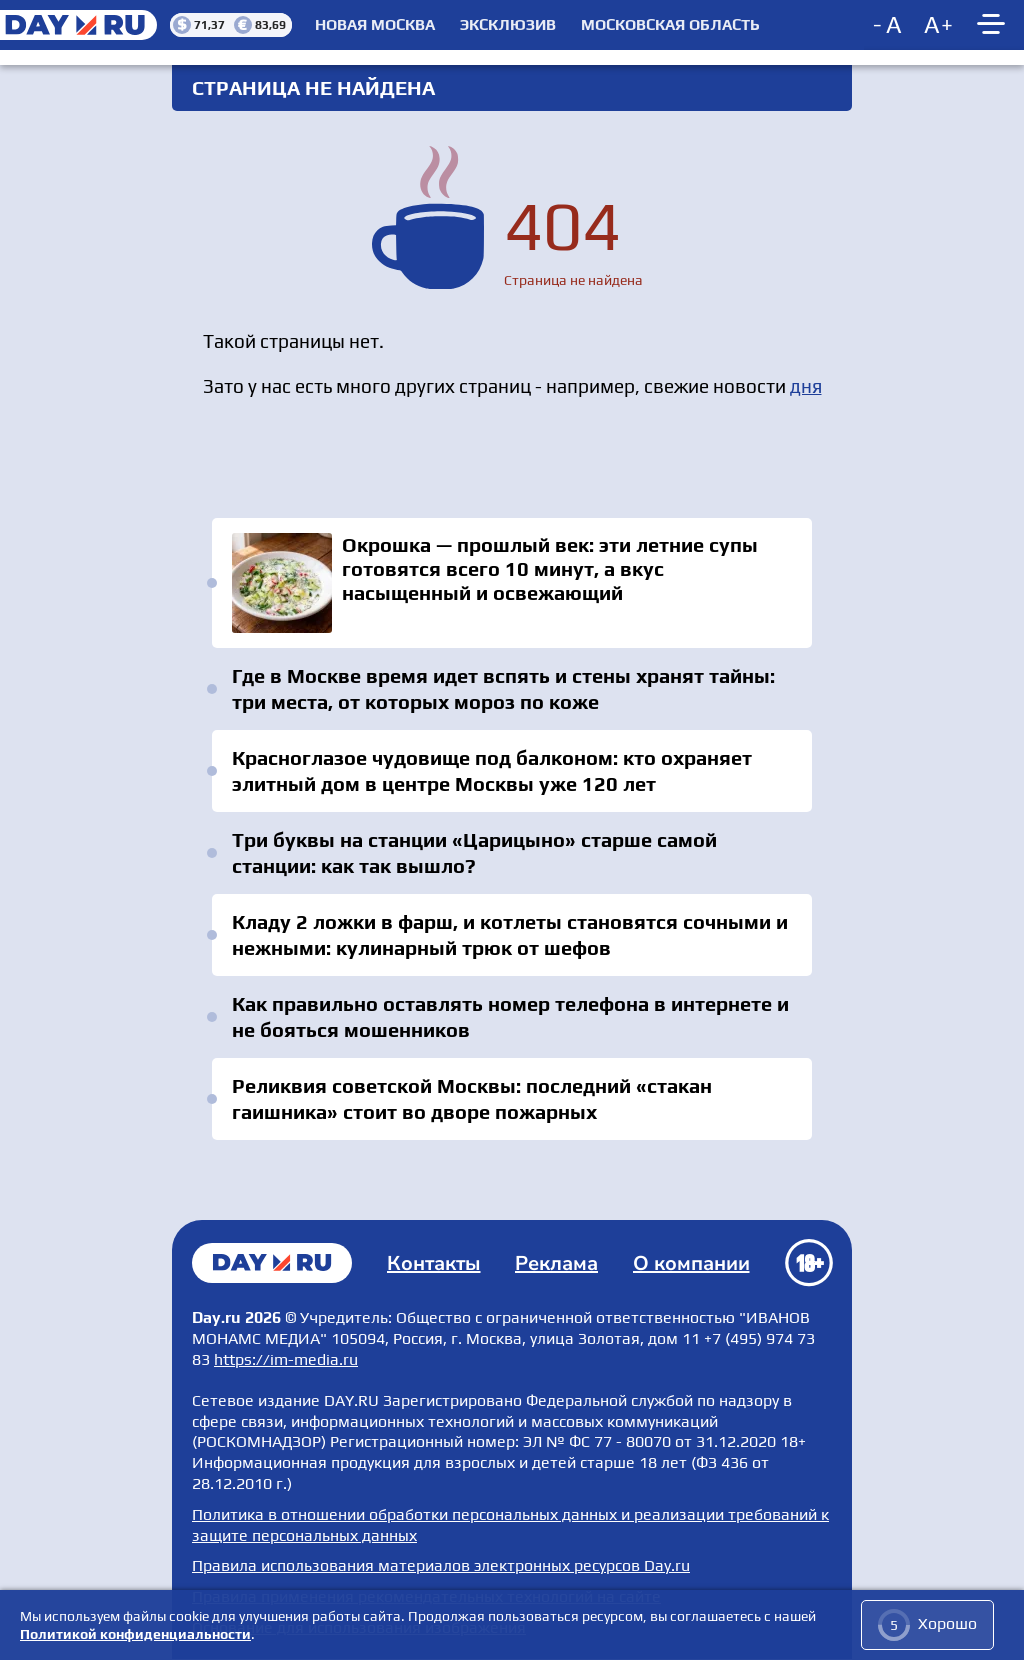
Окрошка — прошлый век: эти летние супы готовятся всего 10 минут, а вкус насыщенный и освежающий (512, 583)
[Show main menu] (994, 25)
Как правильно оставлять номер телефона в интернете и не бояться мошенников (510, 1016)
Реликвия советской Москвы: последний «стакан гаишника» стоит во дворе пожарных (472, 1098)
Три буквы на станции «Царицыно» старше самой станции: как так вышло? (474, 852)
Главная (272, 1263)
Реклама (556, 1263)
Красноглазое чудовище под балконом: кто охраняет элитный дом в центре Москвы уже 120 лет (492, 770)
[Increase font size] (939, 25)
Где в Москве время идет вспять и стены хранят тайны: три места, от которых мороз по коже (503, 688)
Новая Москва (375, 25)
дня (806, 386)
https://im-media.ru (286, 1359)
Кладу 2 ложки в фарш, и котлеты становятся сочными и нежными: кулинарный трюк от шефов (510, 934)
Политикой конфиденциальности (135, 1634)
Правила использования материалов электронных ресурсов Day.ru (441, 1565)
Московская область (670, 25)
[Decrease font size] (889, 25)
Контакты (434, 1263)
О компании (691, 1263)
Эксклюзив (508, 25)
